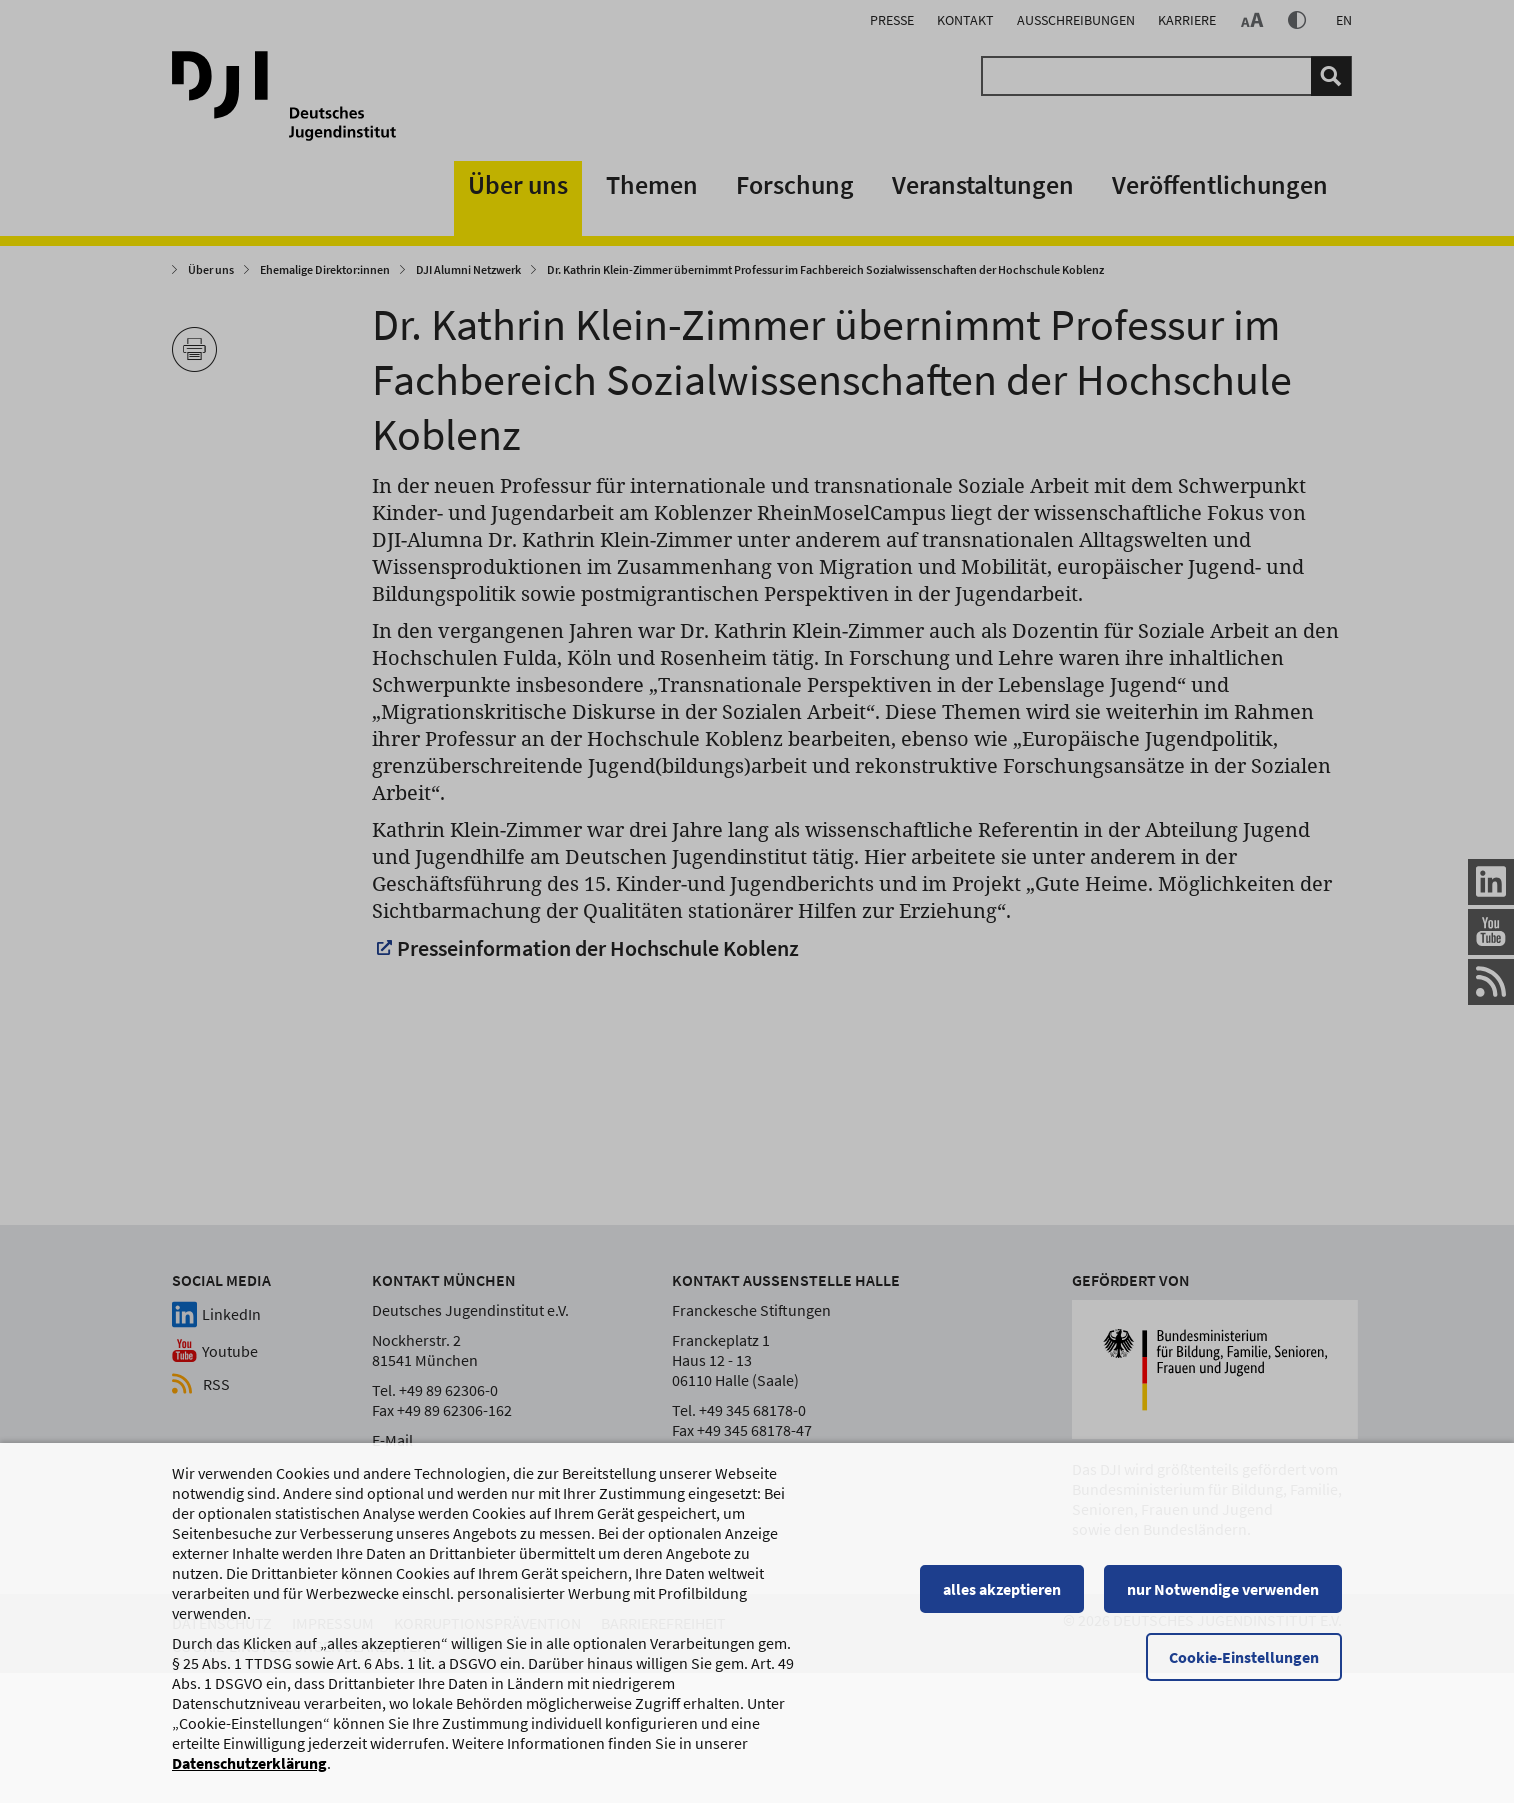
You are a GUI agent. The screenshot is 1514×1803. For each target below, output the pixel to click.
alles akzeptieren (1002, 1591)
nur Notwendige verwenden (1223, 1591)
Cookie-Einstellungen (1244, 1659)
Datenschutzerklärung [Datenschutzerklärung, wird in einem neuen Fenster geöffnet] (249, 1765)
